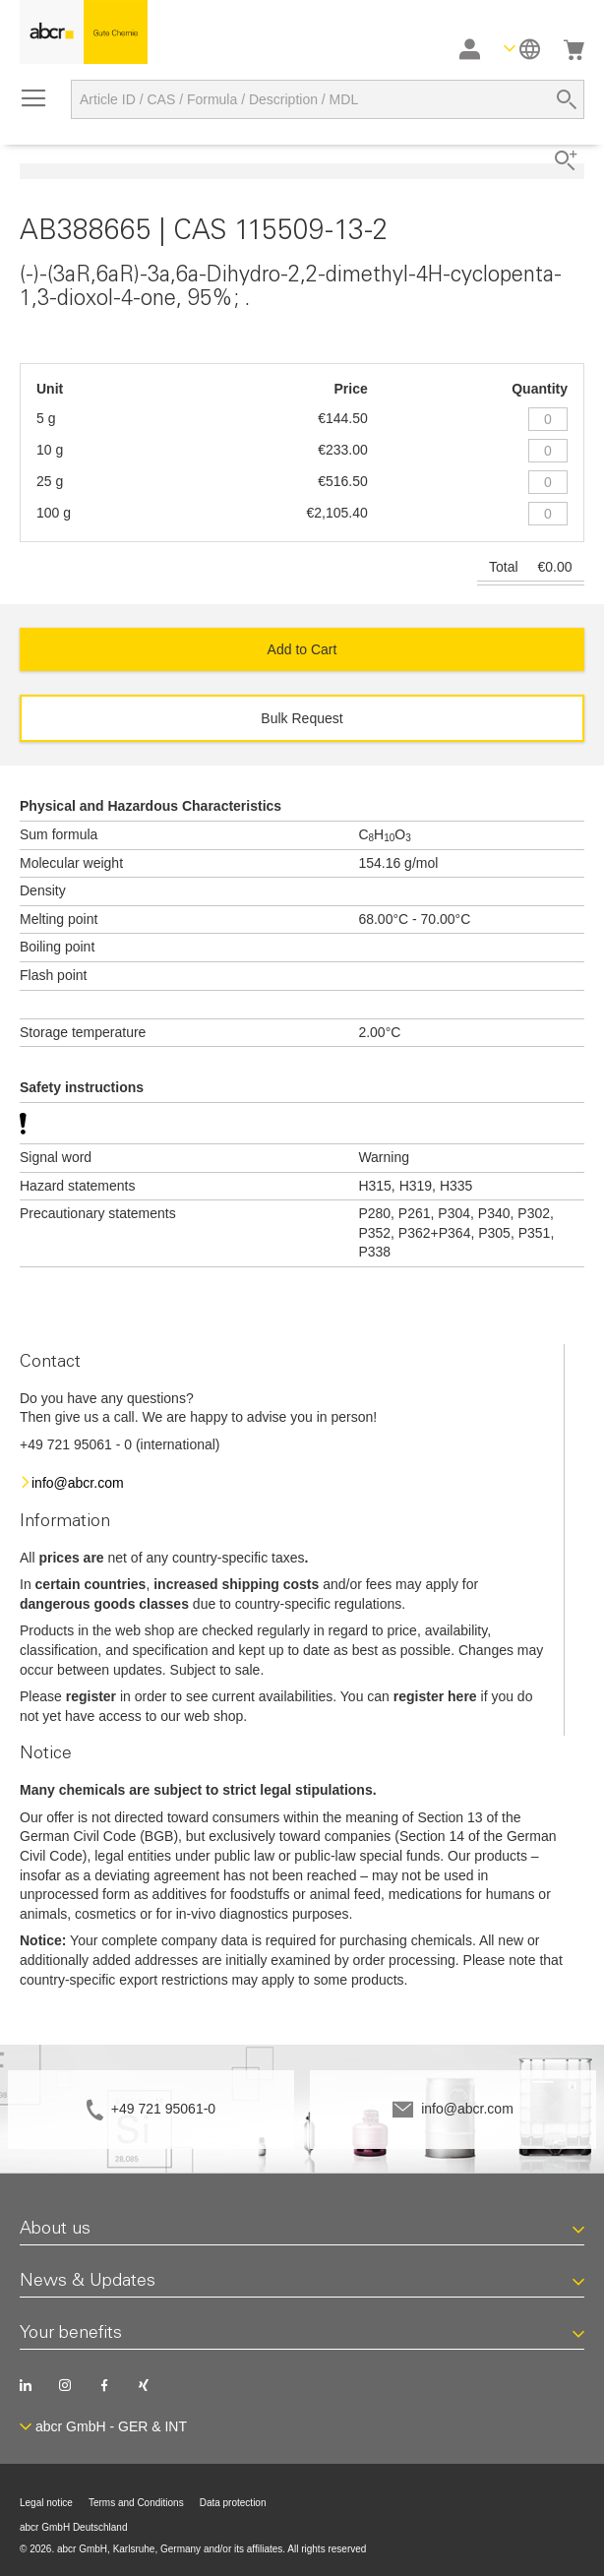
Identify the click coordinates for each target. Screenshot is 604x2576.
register (91, 1696)
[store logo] (84, 32)
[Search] (566, 99)
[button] (522, 48)
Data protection (233, 2502)
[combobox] (327, 99)
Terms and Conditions (136, 2502)
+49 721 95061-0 (163, 2108)
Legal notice (46, 2502)
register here (435, 1696)
